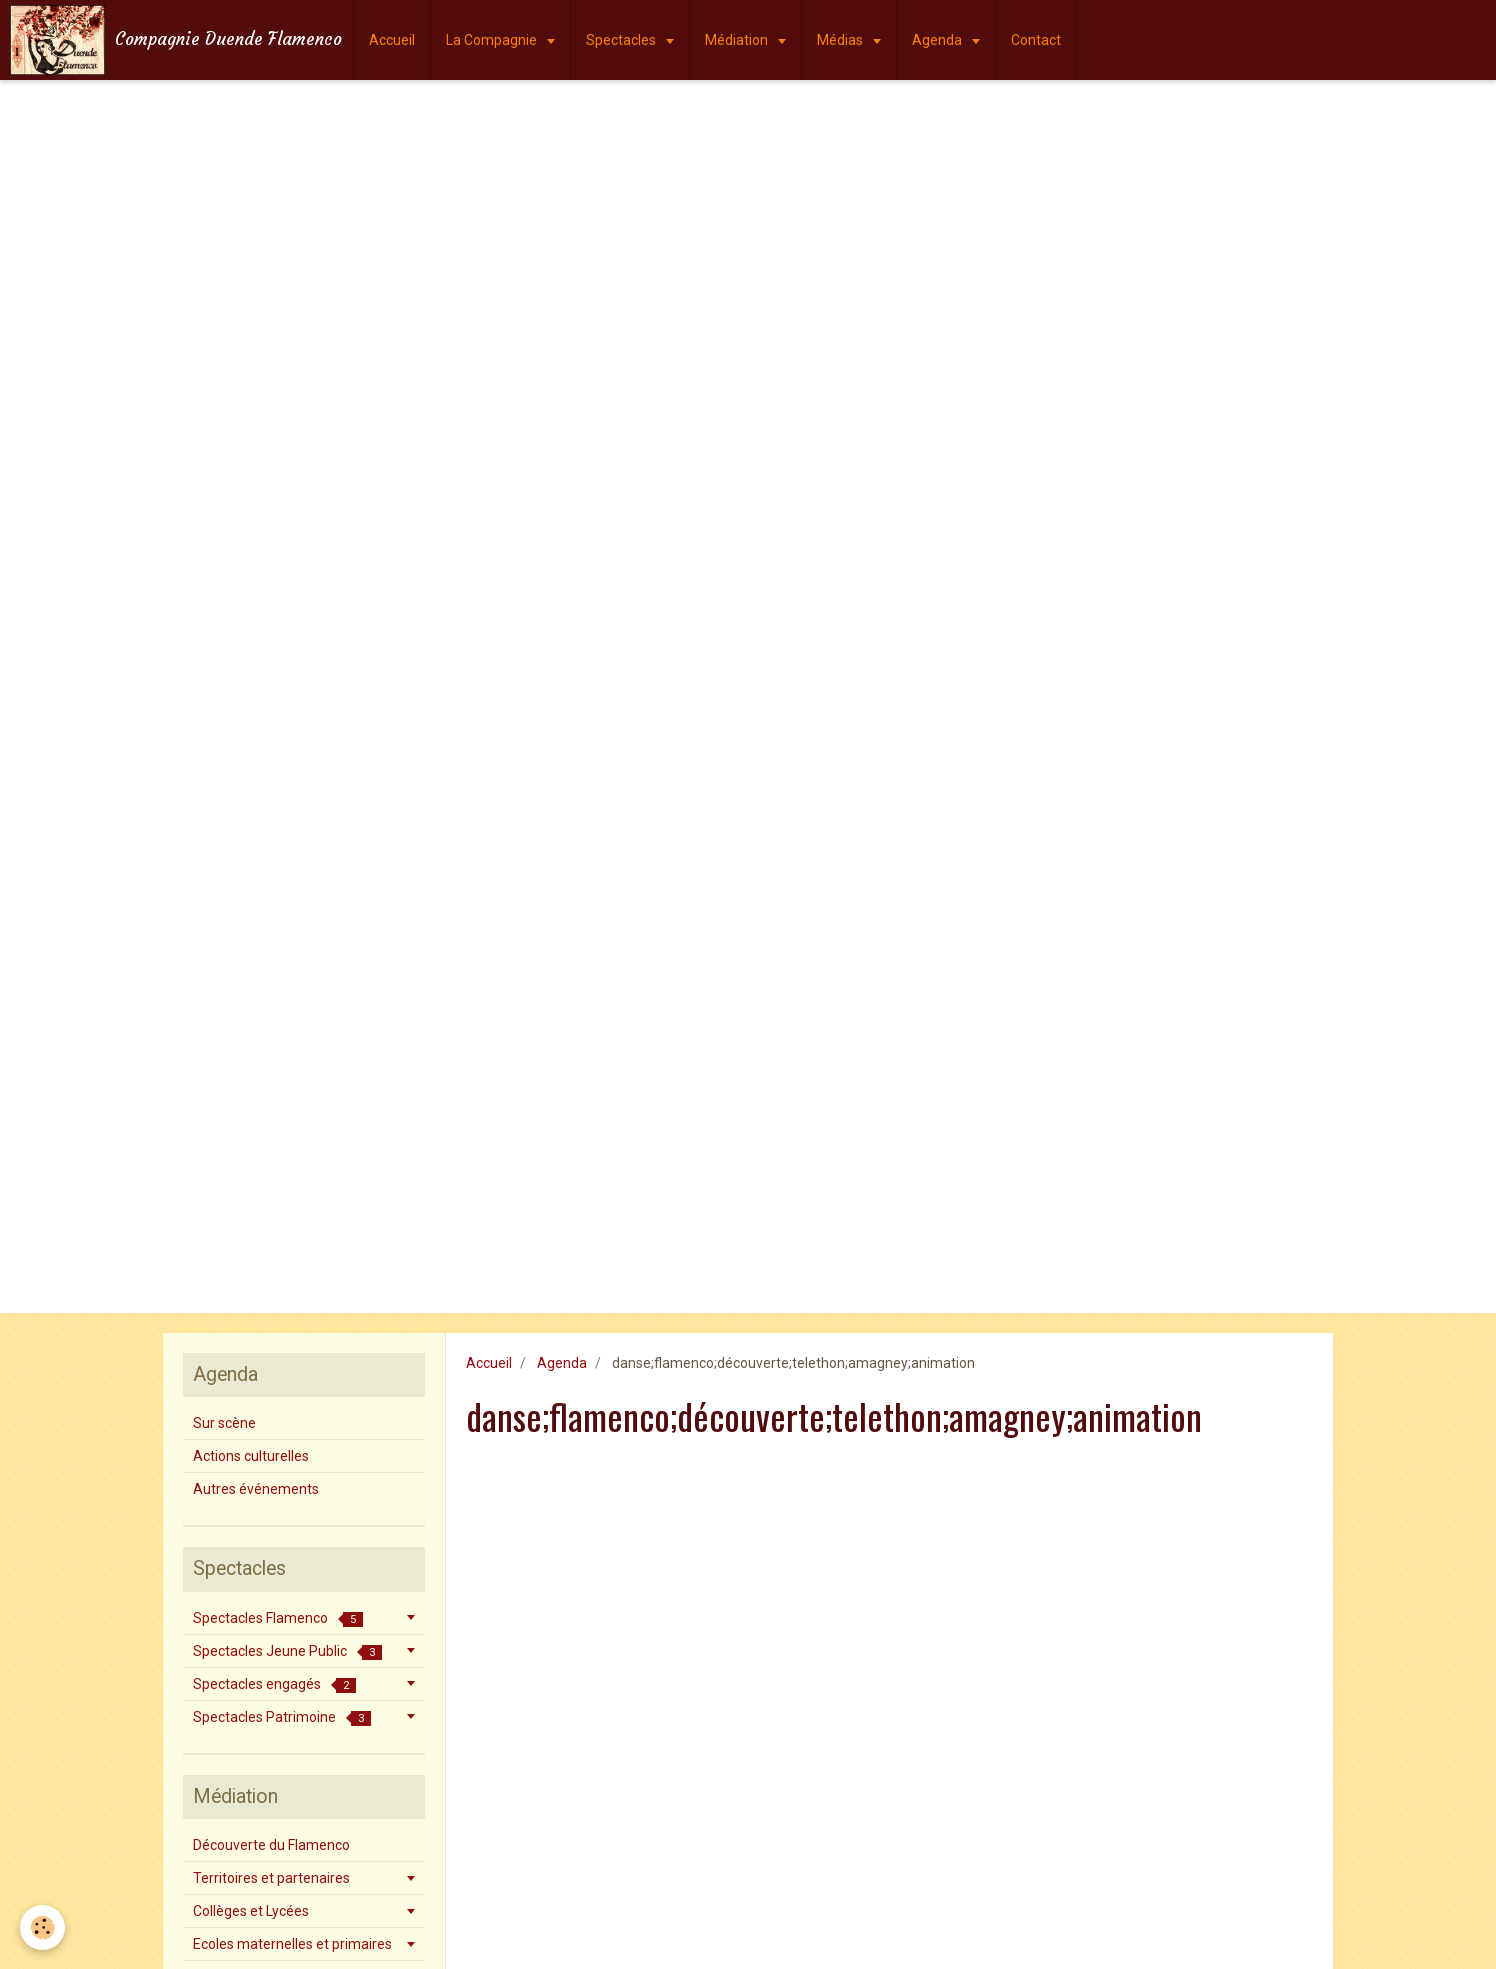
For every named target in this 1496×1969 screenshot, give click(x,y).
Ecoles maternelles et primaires (292, 1944)
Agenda (938, 40)
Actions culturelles (251, 1456)
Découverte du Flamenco (271, 1845)
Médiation (738, 40)
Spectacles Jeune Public (287, 1651)
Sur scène (224, 1423)
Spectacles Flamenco (278, 1618)
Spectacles (622, 40)
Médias (841, 40)
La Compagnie (493, 40)
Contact (1036, 40)
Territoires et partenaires (271, 1878)
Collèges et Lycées (251, 1911)
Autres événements (256, 1489)
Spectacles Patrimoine (282, 1717)
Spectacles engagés (274, 1684)
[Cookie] (42, 1927)
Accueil (392, 40)
